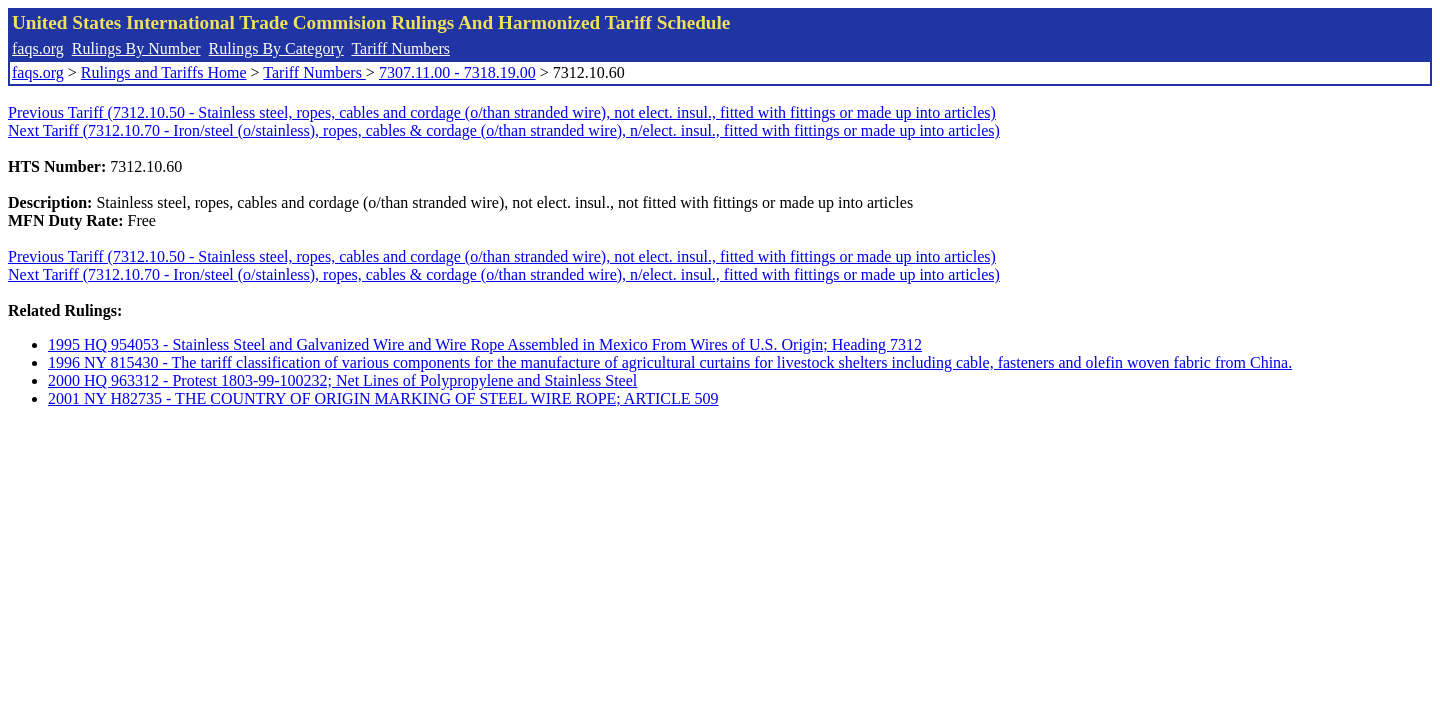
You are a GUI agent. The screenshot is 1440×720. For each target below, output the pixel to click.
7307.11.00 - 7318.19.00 (457, 72)
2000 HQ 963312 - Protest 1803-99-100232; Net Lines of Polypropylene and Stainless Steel (342, 380)
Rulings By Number (136, 48)
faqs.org (38, 48)
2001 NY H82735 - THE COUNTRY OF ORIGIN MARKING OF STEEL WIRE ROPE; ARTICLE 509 (383, 398)
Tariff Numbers (400, 48)
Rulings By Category (276, 48)
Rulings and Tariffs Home (164, 72)
